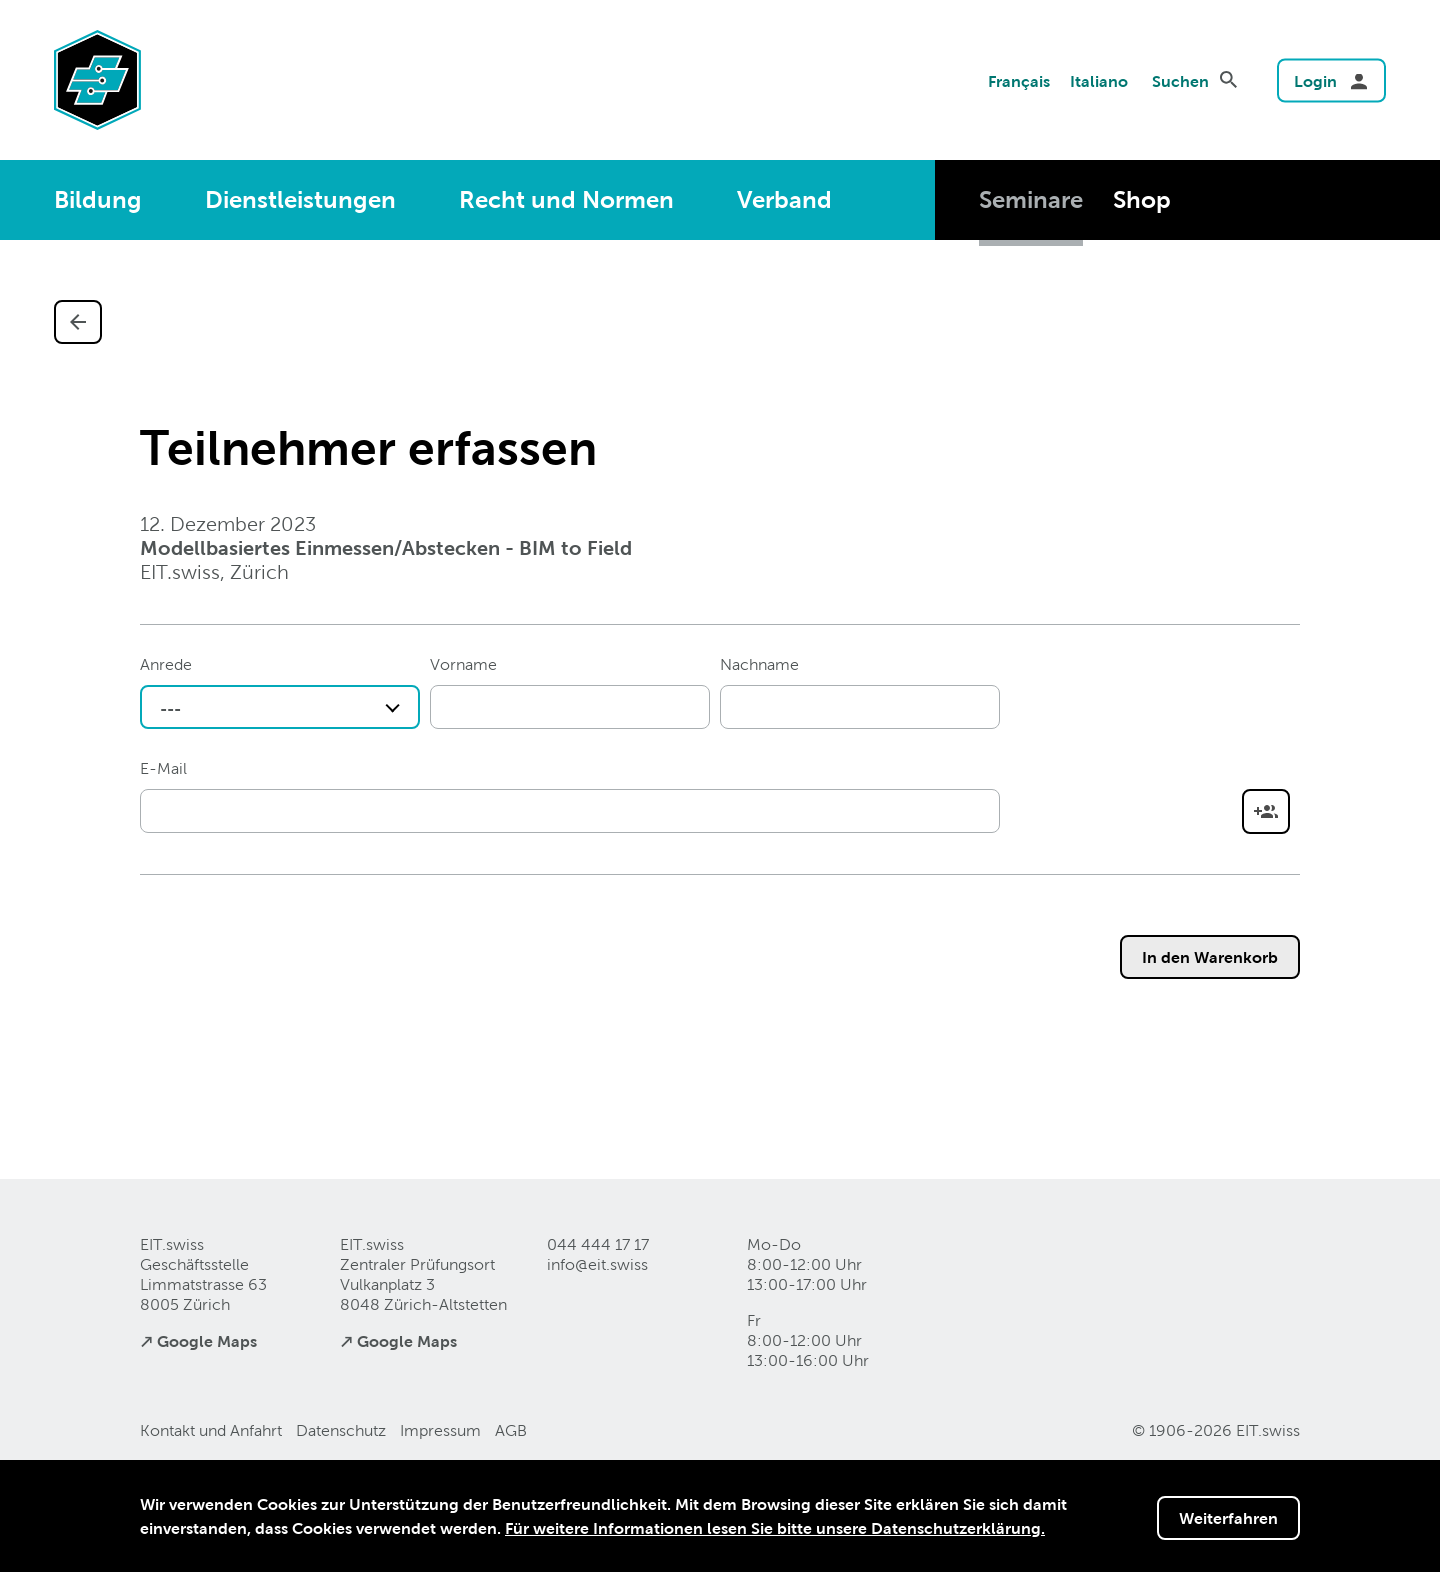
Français (1019, 81)
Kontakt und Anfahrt (211, 1430)
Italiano (1099, 81)
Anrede (166, 664)
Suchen (1180, 81)
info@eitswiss (597, 1264)
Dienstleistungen (300, 199)
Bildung (98, 199)
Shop (1142, 199)
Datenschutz (341, 1430)
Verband (784, 199)
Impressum (440, 1430)
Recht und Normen (566, 199)
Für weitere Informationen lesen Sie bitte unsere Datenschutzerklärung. (775, 1528)
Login (1315, 81)
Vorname (463, 664)
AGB (511, 1430)
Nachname (759, 664)
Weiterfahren (1228, 1518)
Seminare (1031, 199)
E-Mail (163, 768)
